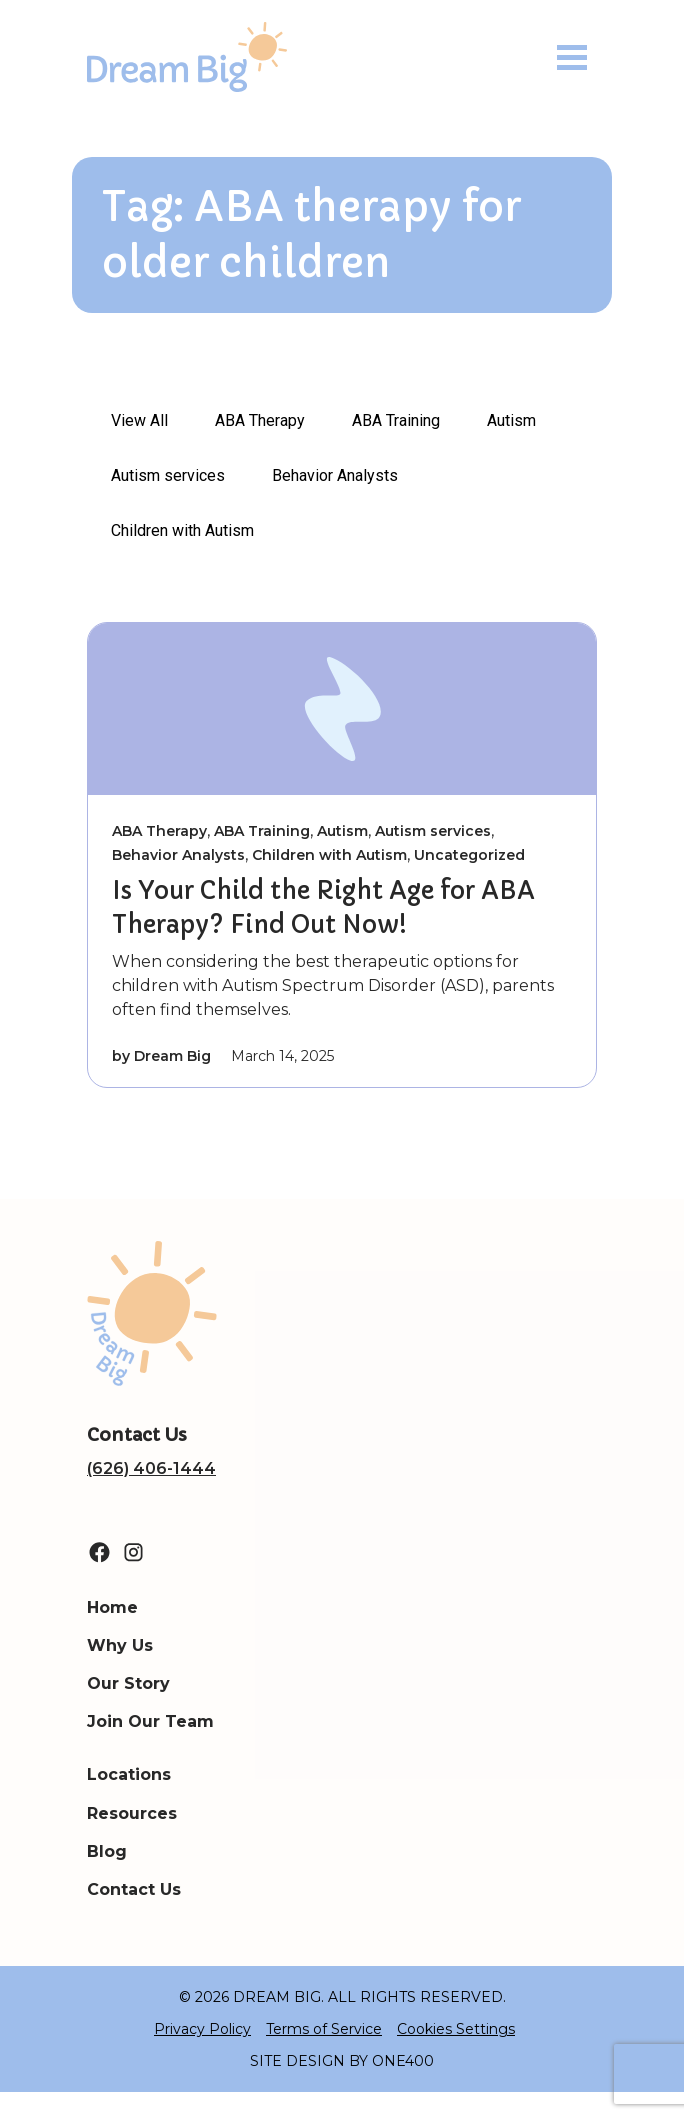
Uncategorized (469, 855)
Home (112, 1607)
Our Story (128, 1683)
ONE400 (403, 2061)
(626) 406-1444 (151, 1468)
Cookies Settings (456, 2029)
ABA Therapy (260, 420)
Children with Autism (182, 530)
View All (139, 420)
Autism (511, 420)
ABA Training (396, 420)
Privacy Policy (202, 2029)
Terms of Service (324, 2029)
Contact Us (134, 1889)
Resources (132, 1813)
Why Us (120, 1645)
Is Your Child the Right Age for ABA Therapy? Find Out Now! (323, 908)
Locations (129, 1774)
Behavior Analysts (335, 475)
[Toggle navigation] (572, 57)
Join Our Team (150, 1721)
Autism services (168, 475)
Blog (107, 1851)
